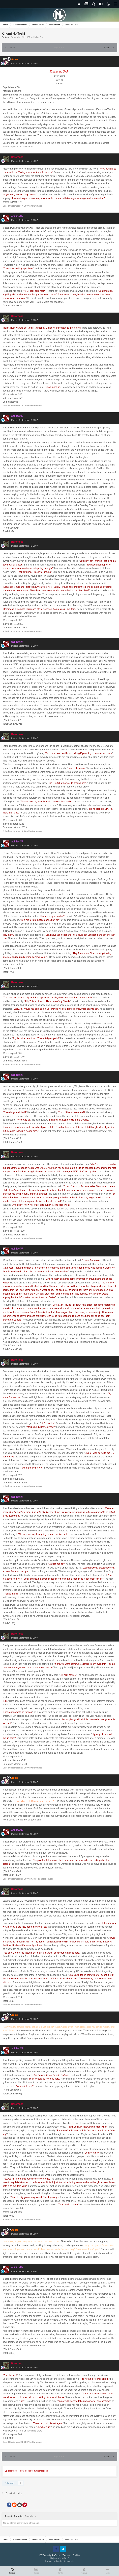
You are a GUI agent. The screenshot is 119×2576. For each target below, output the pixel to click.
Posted (24, 63)
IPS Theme (44, 2555)
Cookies (76, 2555)
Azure (7, 37)
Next (106, 48)
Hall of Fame (39, 37)
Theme (66, 2555)
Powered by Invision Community (59, 2561)
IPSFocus (56, 2555)
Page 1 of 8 (59, 48)
